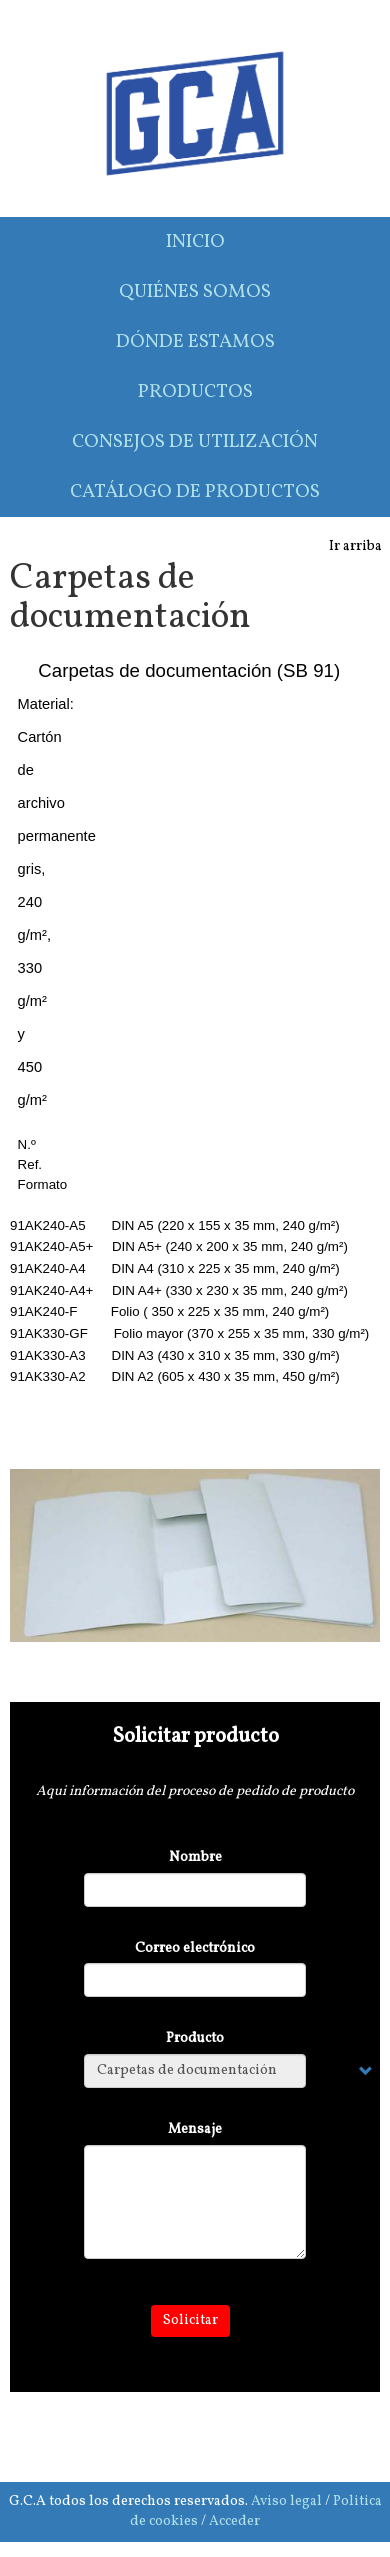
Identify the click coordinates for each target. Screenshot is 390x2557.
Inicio (195, 242)
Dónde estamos (195, 342)
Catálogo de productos (195, 492)
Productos (195, 392)
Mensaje (195, 2129)
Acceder (234, 2521)
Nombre (195, 1857)
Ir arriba (355, 546)
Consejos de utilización (195, 442)
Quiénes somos (195, 292)
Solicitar (190, 2320)
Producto (195, 2038)
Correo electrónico (195, 1948)
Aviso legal (286, 2501)
